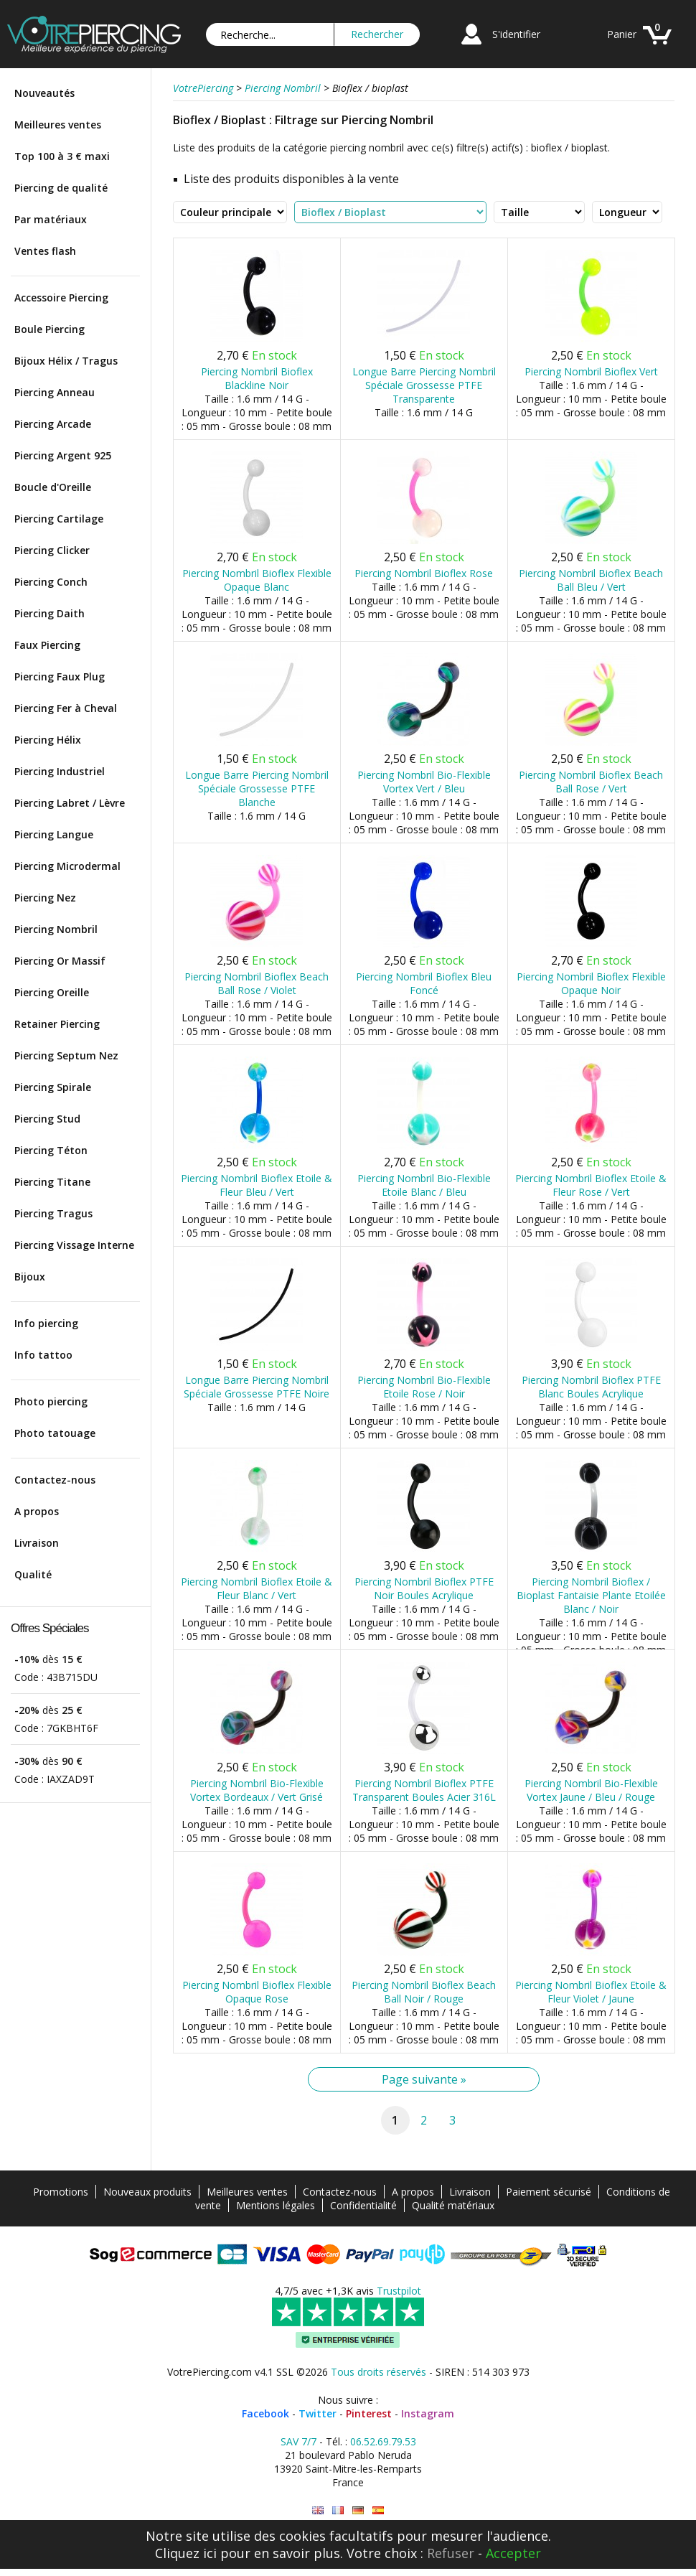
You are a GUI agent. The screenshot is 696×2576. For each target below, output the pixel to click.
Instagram (427, 2413)
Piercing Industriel (59, 771)
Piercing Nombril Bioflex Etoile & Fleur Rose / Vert (591, 1185)
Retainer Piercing (57, 1024)
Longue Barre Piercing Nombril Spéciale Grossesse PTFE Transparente (424, 385)
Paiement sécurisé (548, 2191)
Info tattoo (43, 1355)
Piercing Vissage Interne (74, 1245)
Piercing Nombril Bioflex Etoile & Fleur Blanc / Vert (256, 1588)
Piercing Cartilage (58, 518)
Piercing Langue (53, 834)
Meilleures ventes (57, 124)
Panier (621, 34)
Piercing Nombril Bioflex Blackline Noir (257, 378)
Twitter (317, 2413)
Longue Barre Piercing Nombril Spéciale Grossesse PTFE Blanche (257, 788)
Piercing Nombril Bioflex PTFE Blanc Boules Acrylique (591, 1386)
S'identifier (516, 34)
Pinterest (369, 2413)
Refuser (450, 2553)
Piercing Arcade (52, 424)
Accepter (513, 2553)
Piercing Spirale (52, 1087)
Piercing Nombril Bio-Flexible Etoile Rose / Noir (424, 1386)
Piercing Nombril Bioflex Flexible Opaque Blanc (256, 580)
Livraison (36, 1543)
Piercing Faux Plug (59, 676)
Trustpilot (399, 2291)
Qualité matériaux (453, 2205)
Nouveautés (44, 93)
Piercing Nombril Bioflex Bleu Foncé (424, 983)
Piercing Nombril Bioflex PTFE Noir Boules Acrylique (424, 1588)
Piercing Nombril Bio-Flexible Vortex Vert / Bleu (424, 781)
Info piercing (46, 1323)
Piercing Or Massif (59, 961)
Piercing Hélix (47, 739)
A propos (36, 1511)
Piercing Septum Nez (66, 1055)
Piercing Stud (47, 1118)
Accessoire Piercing (61, 297)
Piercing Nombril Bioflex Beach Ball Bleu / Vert (591, 580)
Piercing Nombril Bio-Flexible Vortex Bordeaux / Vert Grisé (257, 1790)
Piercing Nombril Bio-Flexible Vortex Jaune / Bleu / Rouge (591, 1790)
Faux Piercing (47, 645)
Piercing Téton (51, 1150)
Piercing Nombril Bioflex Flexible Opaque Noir (591, 983)
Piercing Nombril (56, 929)
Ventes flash (45, 251)
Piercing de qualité (61, 188)
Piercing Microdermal (67, 866)
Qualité (33, 1574)
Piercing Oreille (51, 992)
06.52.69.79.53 (383, 2441)
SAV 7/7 (298, 2441)
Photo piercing (51, 1401)
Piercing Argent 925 (62, 455)
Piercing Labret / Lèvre (69, 803)
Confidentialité (363, 2205)
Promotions (60, 2191)
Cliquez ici (186, 2553)
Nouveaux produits (147, 2191)
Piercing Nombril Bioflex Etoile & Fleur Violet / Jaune (591, 1991)
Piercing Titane (52, 1182)
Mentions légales (275, 2205)
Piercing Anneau (54, 392)
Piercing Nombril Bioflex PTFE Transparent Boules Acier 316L (424, 1790)
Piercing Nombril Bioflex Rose (423, 573)
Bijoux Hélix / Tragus (66, 360)
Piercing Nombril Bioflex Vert (591, 371)
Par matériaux (50, 219)
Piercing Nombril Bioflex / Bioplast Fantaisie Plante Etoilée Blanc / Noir (591, 1595)
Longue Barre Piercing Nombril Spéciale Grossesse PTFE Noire (256, 1386)
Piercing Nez (45, 897)
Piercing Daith (49, 613)
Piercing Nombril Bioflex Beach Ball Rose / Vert (591, 781)
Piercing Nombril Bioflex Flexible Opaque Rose (256, 1991)
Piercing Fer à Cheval (65, 708)
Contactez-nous (54, 1479)
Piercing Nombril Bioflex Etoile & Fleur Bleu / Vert (256, 1185)
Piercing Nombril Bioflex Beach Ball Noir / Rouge (424, 1991)
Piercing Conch (51, 582)
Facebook (265, 2413)
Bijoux (29, 1276)
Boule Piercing (49, 329)
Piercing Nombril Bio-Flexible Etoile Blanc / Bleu (424, 1185)
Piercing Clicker (52, 550)
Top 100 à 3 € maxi (62, 156)
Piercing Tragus (53, 1213)
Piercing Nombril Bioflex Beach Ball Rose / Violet (256, 983)
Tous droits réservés (378, 2372)
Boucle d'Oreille (52, 487)
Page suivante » (424, 2079)
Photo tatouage (54, 1433)
